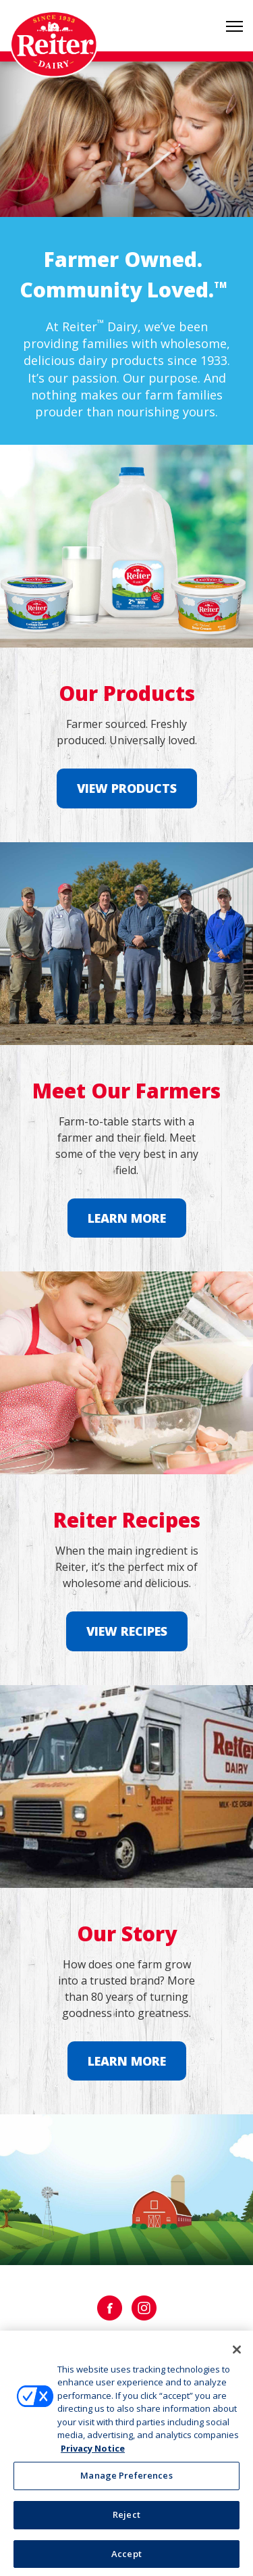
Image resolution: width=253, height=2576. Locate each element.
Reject (126, 2518)
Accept (126, 2558)
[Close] (237, 2353)
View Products (127, 788)
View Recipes (126, 1631)
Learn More (127, 1218)
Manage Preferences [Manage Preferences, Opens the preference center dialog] (126, 2480)
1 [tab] (126, 192)
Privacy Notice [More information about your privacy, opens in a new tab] (93, 2452)
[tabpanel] (126, 139)
